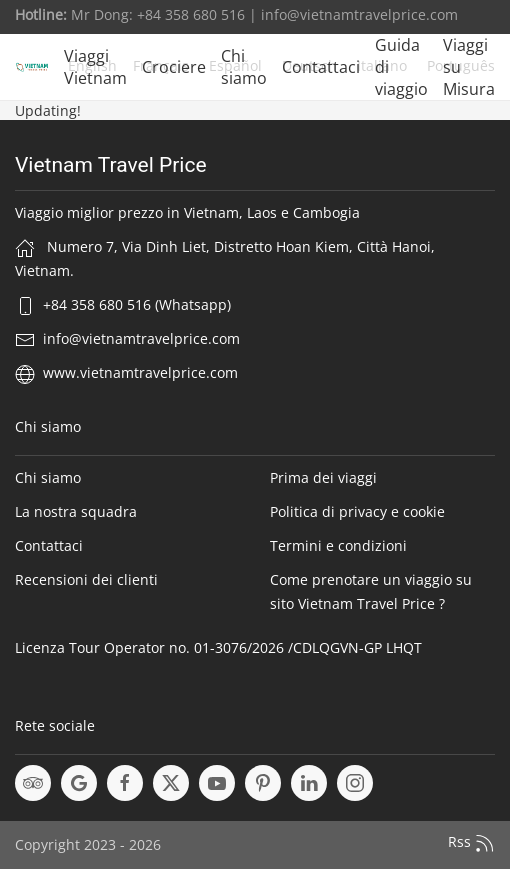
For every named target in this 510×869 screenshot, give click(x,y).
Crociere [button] (174, 67)
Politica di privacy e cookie (357, 511)
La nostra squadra (76, 511)
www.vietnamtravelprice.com (140, 372)
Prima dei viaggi (323, 477)
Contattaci (321, 67)
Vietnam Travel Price (111, 165)
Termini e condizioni (338, 545)
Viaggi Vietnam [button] (95, 67)
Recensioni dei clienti (86, 579)
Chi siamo (244, 67)
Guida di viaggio (401, 67)
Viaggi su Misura (469, 67)
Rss (471, 843)
